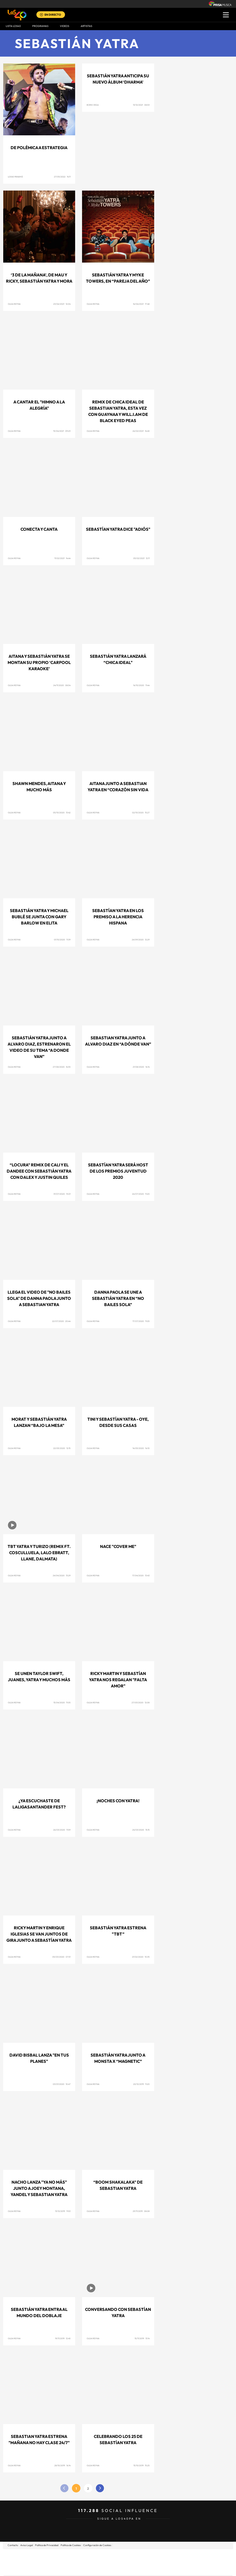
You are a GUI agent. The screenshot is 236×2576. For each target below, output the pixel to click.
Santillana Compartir (133, 2555)
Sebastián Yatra (77, 43)
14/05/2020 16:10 (141, 1448)
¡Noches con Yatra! (118, 1800)
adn (183, 2555)
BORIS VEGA (93, 105)
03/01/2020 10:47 (62, 2084)
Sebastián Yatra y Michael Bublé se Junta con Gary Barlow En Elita (39, 917)
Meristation (189, 2569)
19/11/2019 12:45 (63, 2338)
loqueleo (167, 2569)
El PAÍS (65, 2555)
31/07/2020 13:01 (62, 1194)
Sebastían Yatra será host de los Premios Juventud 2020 (118, 1171)
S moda (147, 2569)
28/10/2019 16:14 (62, 2465)
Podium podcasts (108, 2569)
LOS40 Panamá (15, 176)
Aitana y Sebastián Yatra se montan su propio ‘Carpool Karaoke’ (39, 662)
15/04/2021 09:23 (62, 431)
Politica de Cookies (71, 2545)
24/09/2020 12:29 (141, 939)
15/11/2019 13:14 (142, 2338)
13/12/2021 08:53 (141, 105)
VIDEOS (64, 26)
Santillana (109, 2555)
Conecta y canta (39, 529)
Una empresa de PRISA (24, 2559)
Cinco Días (128, 2562)
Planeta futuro (179, 2562)
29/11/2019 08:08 (141, 2211)
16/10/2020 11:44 (141, 685)
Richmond (62, 2569)
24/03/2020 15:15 (141, 1829)
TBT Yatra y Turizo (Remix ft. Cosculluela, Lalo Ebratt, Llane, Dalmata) (39, 1553)
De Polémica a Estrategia (39, 147)
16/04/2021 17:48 (141, 304)
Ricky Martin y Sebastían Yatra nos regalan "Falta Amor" (118, 1680)
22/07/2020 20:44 (61, 1321)
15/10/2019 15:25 (141, 2465)
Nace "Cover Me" (118, 1546)
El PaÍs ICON (127, 2569)
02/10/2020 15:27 (141, 812)
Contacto (13, 2545)
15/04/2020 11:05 (62, 1702)
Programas (40, 26)
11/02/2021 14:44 (62, 558)
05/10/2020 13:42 (62, 812)
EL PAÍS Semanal (162, 2562)
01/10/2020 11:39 (62, 939)
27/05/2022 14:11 (62, 176)
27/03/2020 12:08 (141, 1702)
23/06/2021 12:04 (62, 304)
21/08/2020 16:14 (141, 1067)
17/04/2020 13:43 (141, 1575)
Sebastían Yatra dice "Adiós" (118, 529)
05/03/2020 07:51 (61, 1957)
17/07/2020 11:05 (141, 1321)
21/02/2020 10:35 (141, 1957)
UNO (97, 2562)
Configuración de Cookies (97, 2545)
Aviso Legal (26, 2545)
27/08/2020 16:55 (62, 1067)
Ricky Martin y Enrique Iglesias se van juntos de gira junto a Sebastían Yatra (39, 1934)
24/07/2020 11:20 (141, 1194)
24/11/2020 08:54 (62, 685)
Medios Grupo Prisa (24, 2570)
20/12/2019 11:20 (141, 2084)
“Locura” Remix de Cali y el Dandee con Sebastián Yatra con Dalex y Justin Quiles (39, 1171)
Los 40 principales (87, 2555)
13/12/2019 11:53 (63, 2211)
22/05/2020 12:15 (62, 1448)
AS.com (168, 2555)
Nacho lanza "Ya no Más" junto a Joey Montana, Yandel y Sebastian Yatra (39, 2188)
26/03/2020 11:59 (62, 1829)
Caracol (200, 2555)
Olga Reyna (14, 304)
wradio (110, 2562)
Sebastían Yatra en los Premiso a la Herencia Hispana (118, 917)
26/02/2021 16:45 (141, 431)
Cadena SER (153, 2555)
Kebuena (195, 2562)
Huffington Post (71, 2562)
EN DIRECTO (52, 14)
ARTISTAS (86, 26)
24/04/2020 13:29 (62, 1575)
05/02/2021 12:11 (141, 558)
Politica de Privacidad (46, 2545)
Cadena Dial (145, 2562)
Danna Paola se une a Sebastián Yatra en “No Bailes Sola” (118, 1298)
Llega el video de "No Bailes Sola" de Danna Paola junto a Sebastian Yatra (39, 1298)
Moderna (85, 2569)
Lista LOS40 (13, 26)
